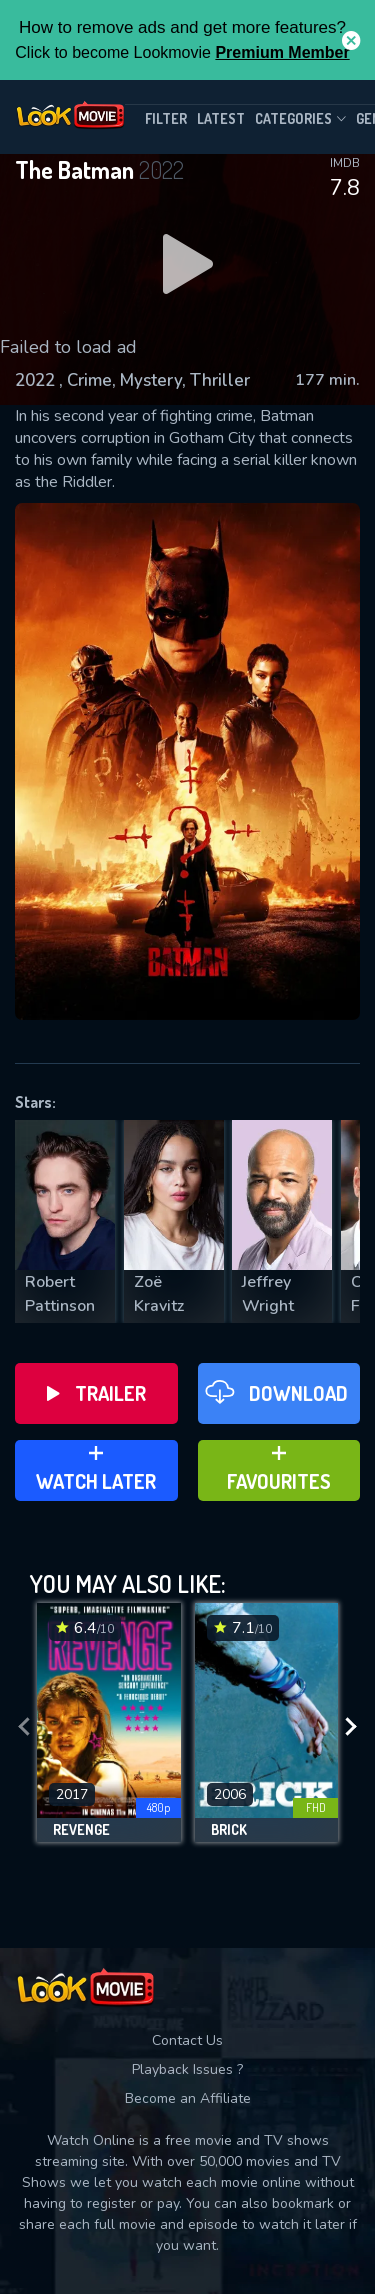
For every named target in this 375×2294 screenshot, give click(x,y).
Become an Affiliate (188, 2098)
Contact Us (187, 2040)
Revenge (81, 1830)
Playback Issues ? (187, 2069)
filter (166, 118)
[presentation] (24, 1727)
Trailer (96, 1393)
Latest (221, 118)
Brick (229, 1830)
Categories (300, 119)
